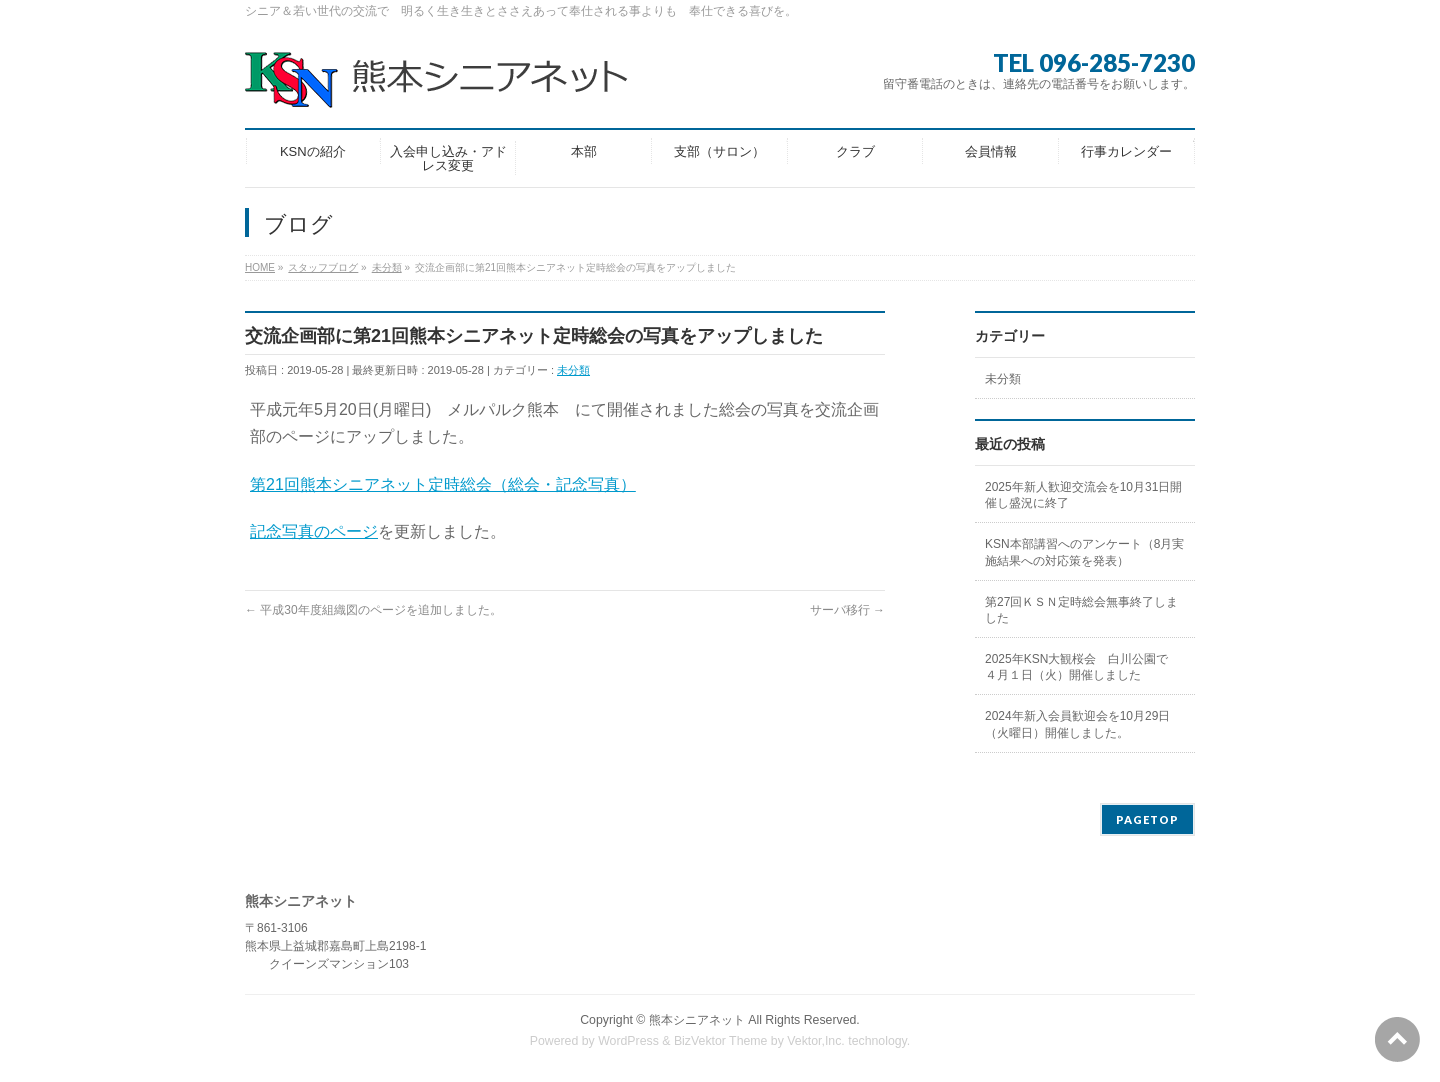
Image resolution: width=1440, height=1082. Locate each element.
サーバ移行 (847, 610)
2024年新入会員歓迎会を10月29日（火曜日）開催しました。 (1077, 724)
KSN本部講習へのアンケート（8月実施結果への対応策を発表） (1084, 552)
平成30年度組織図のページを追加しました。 (373, 610)
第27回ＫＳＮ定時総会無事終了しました (1081, 610)
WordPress (628, 1041)
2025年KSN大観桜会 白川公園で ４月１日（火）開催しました (1082, 667)
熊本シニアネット (697, 1020)
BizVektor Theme (721, 1041)
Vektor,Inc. (816, 1041)
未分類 (573, 370)
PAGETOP (1147, 819)
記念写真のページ (314, 531)
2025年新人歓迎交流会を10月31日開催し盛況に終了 (1083, 495)
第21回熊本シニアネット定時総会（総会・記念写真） (443, 484)
